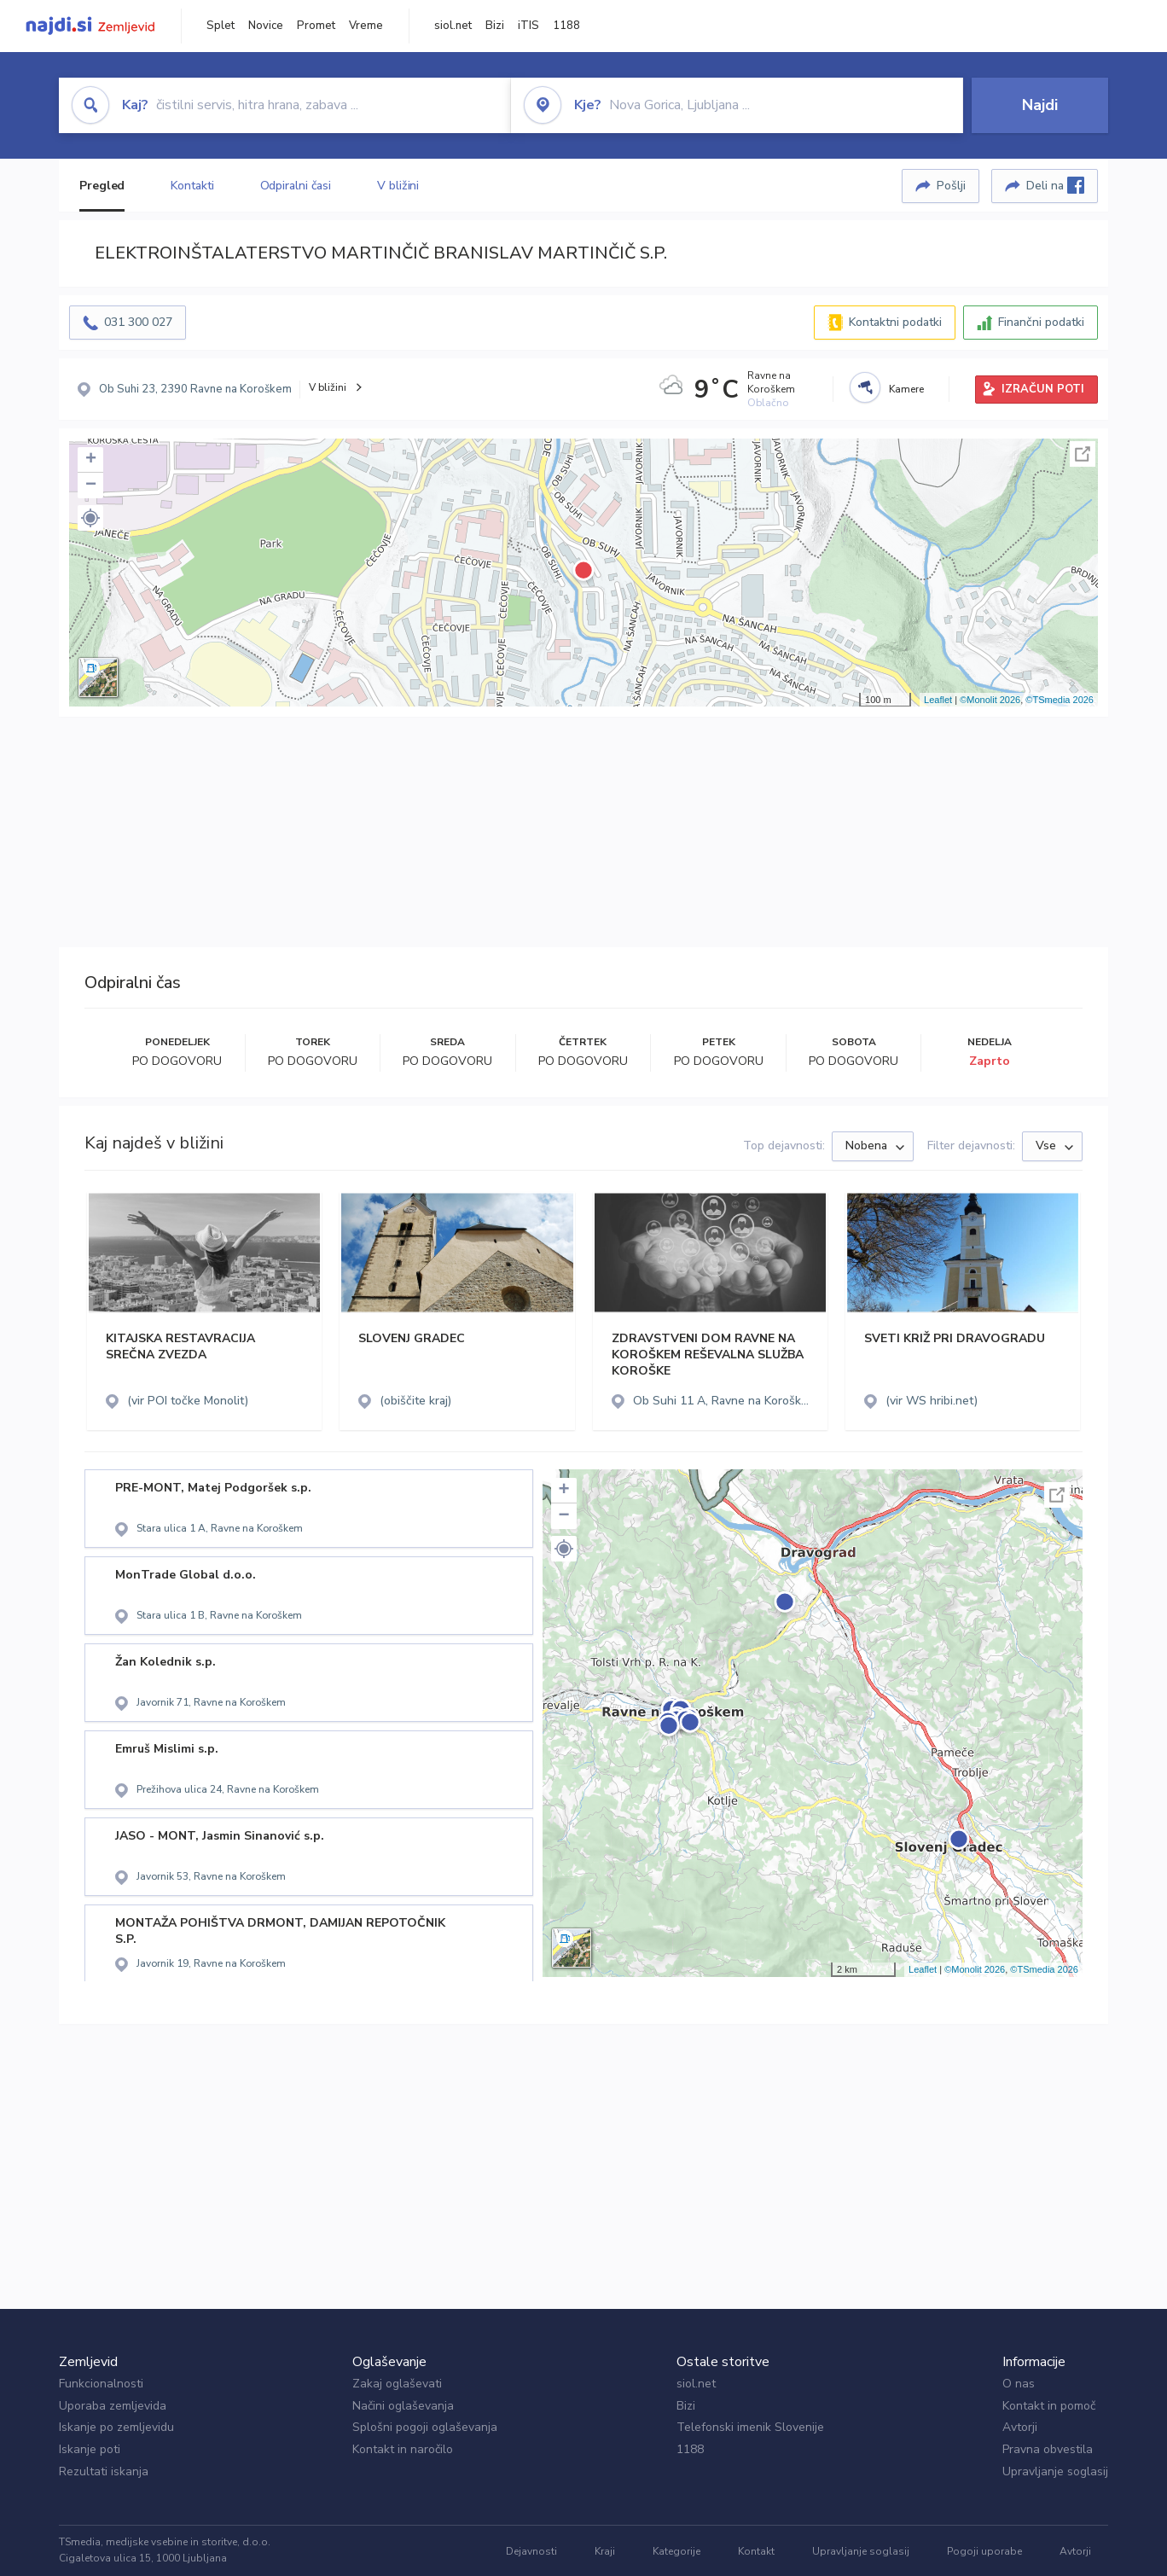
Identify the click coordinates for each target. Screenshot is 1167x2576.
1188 (566, 25)
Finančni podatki (1041, 322)
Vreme (366, 25)
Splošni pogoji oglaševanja (424, 2427)
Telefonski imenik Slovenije (750, 2427)
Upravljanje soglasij (1055, 2471)
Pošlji (951, 185)
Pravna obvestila (1047, 2449)
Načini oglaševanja (403, 2406)
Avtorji (1019, 2427)
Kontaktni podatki (895, 322)
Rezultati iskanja (103, 2471)
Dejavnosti (531, 2551)
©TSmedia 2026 (1059, 700)
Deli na (1055, 185)
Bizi (494, 25)
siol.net (453, 25)
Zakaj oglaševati (397, 2383)
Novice (265, 25)
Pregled (102, 185)
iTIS (528, 25)
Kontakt (756, 2551)
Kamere (906, 389)
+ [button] (90, 460)
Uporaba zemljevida (112, 2406)
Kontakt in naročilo (402, 2449)
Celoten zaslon (1082, 454)
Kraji (605, 2551)
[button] (90, 518)
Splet (220, 25)
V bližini (398, 185)
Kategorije (676, 2551)
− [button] (90, 485)
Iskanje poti (89, 2449)
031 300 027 (138, 322)
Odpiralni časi (296, 185)
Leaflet (938, 700)
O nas (1018, 2383)
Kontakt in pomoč (1048, 2406)
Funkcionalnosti (101, 2383)
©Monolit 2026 (990, 700)
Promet (316, 25)
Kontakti (192, 185)
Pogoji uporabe (984, 2551)
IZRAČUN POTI (1043, 389)
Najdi (1040, 105)
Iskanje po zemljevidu (116, 2427)
